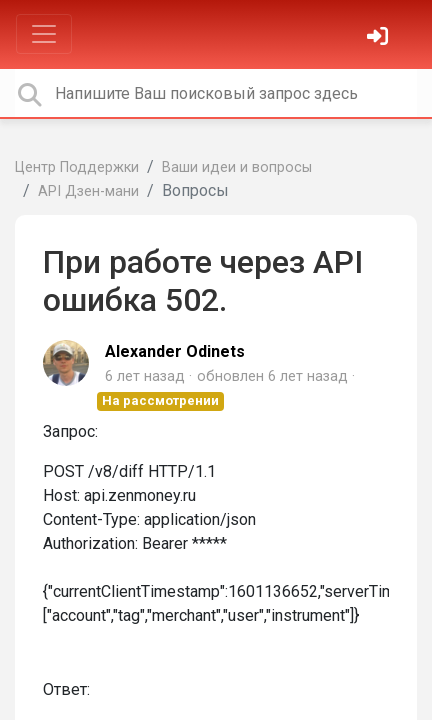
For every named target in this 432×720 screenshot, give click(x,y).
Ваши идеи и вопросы (237, 167)
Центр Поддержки (77, 167)
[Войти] (380, 38)
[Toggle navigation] (44, 34)
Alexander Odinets (175, 351)
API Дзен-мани (88, 191)
